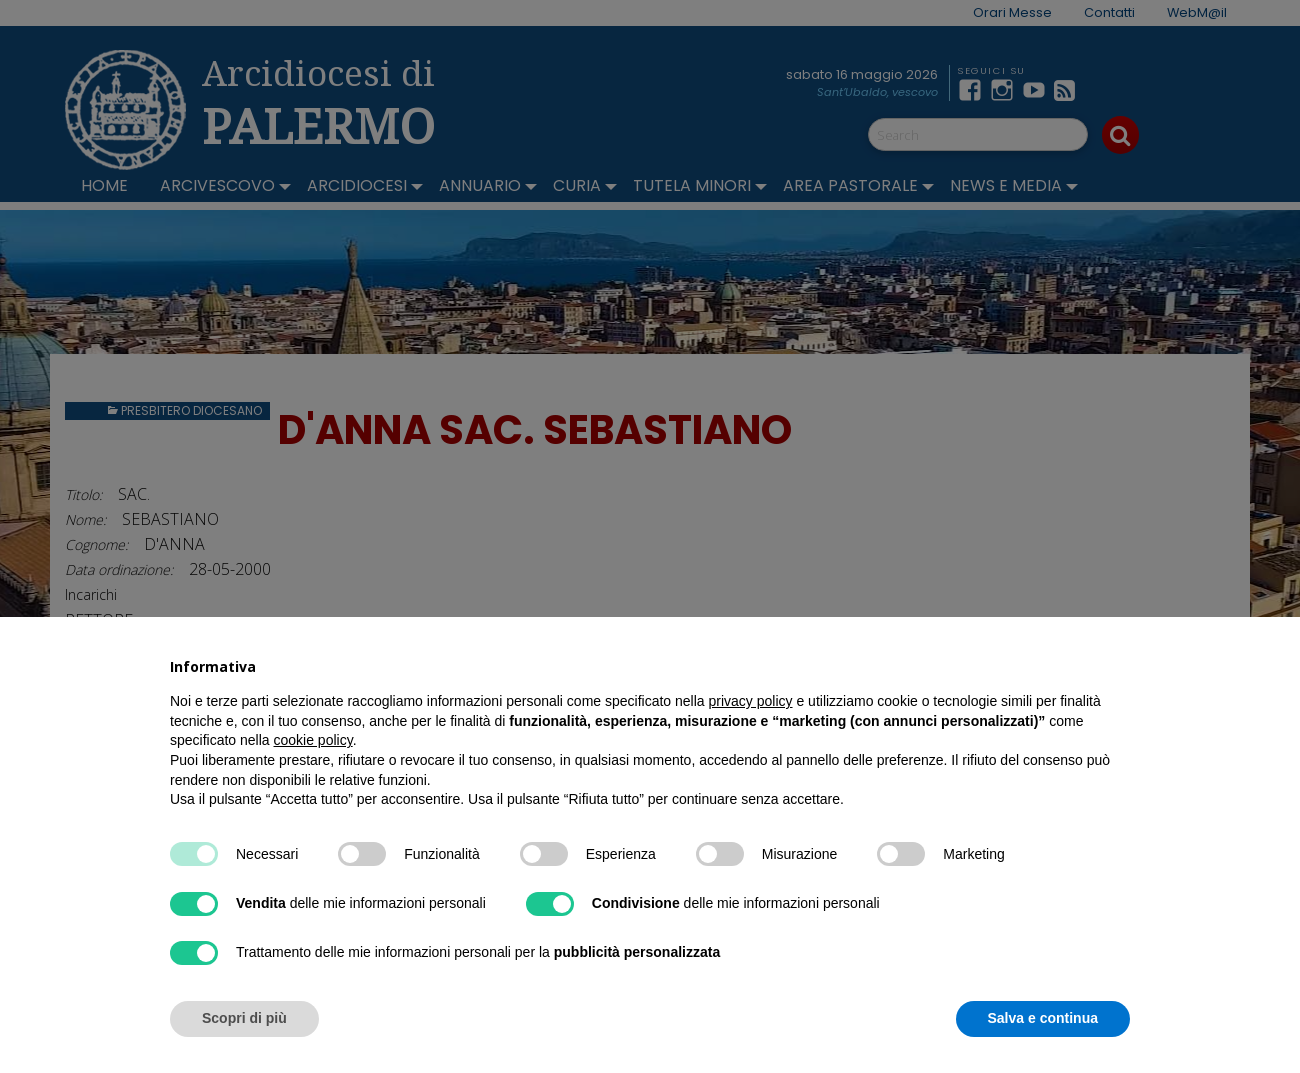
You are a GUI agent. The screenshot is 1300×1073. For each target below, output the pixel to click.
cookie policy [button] (313, 740)
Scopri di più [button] (244, 1018)
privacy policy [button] (751, 701)
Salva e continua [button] (1043, 1018)
